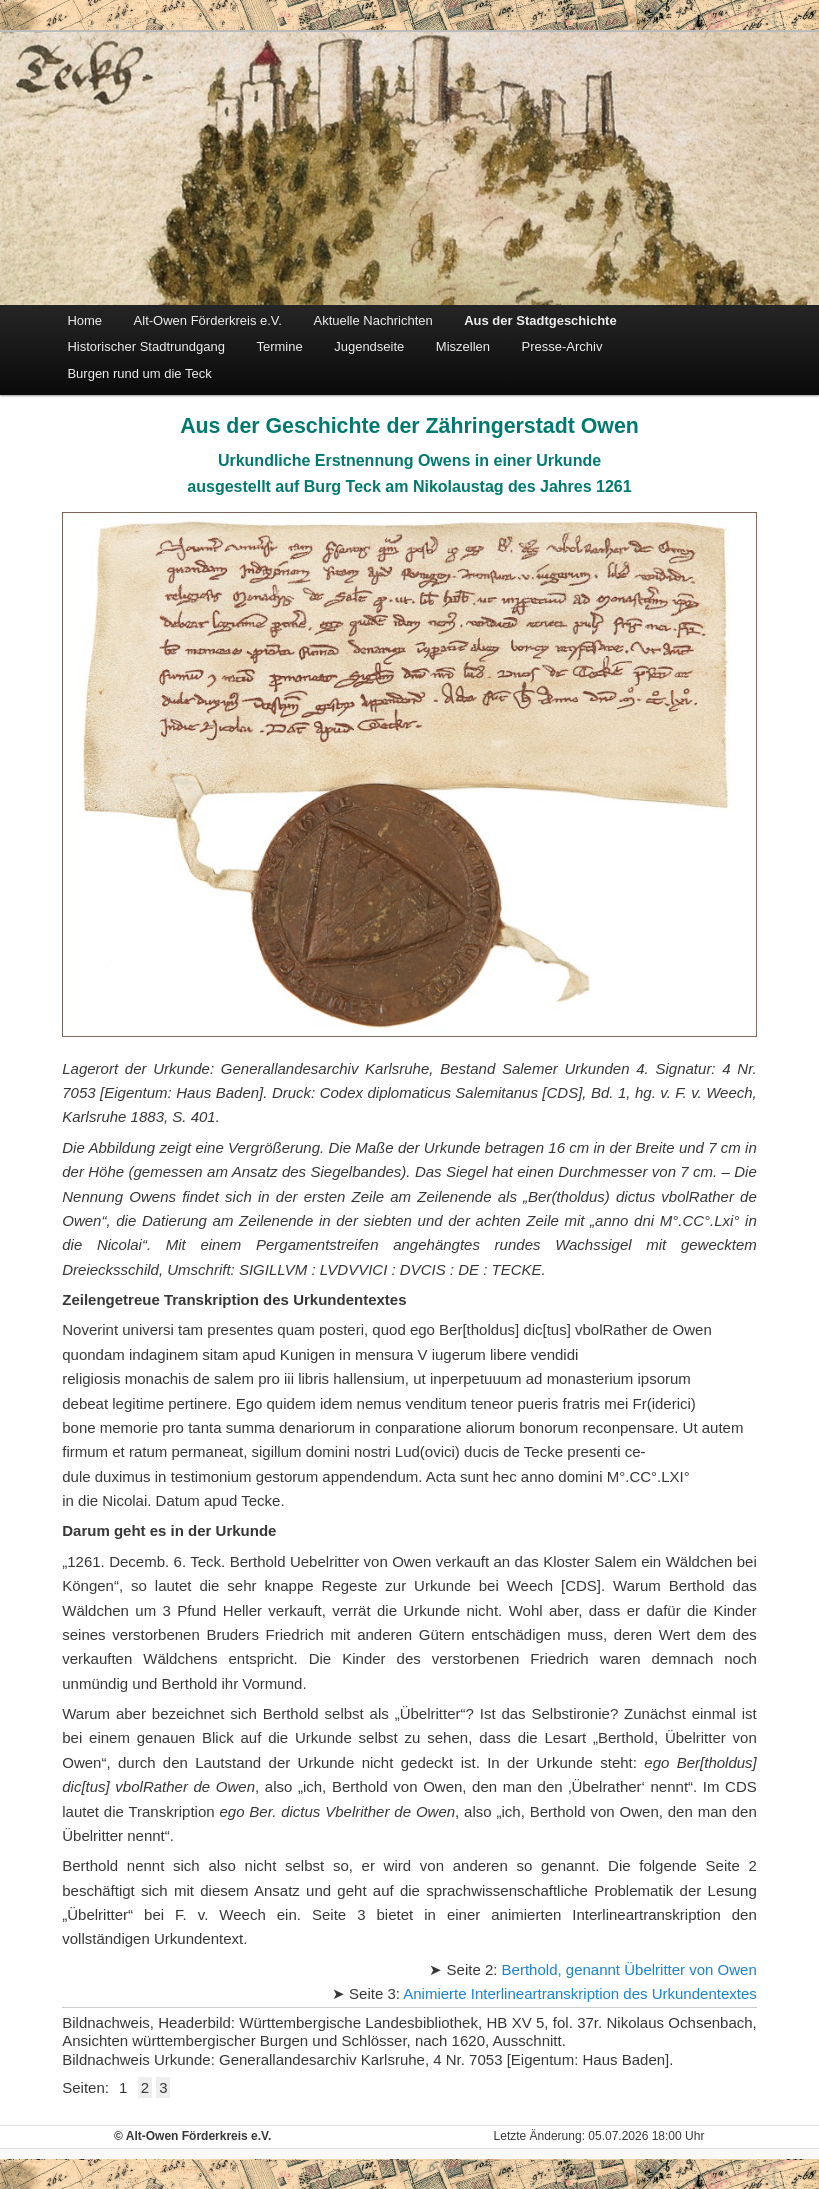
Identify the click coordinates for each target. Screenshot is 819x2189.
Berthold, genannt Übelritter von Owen (629, 1969)
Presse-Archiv (562, 346)
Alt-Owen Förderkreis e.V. (208, 320)
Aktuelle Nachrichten (372, 320)
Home (84, 320)
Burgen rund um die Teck (139, 373)
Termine (279, 346)
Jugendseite (369, 346)
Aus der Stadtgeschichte (540, 320)
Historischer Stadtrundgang (146, 346)
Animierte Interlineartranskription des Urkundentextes (580, 1993)
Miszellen (463, 346)
